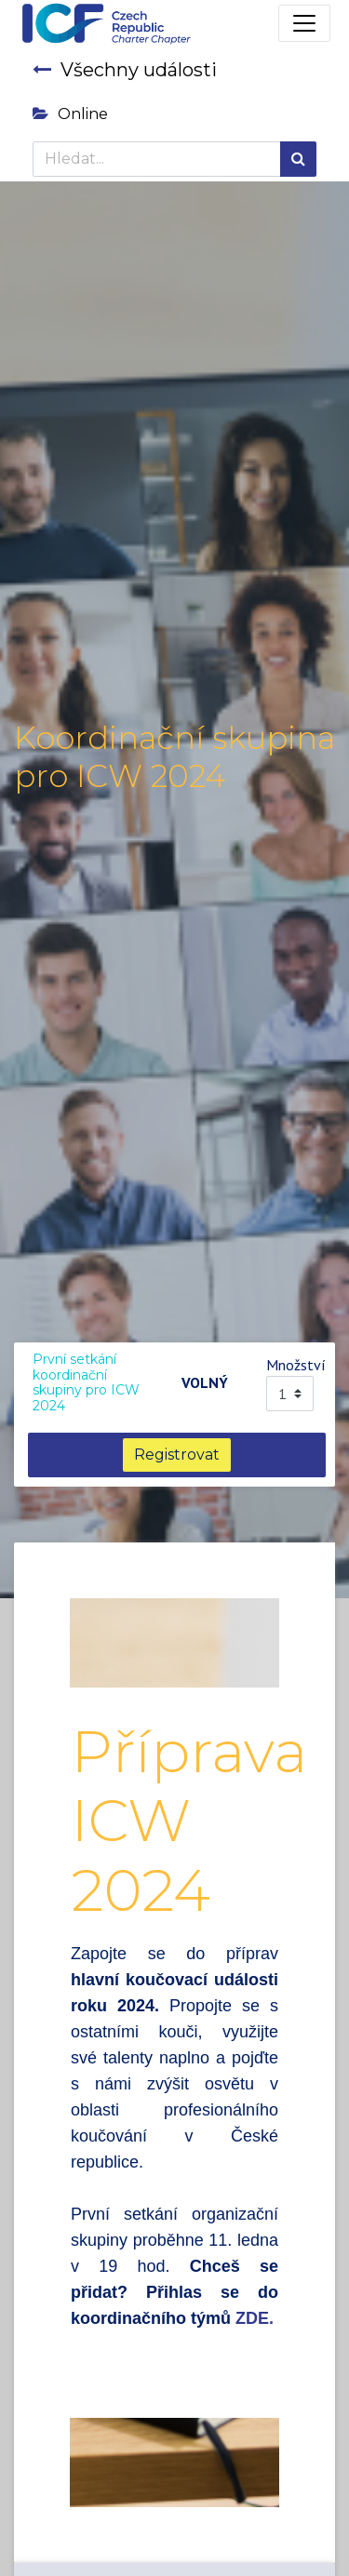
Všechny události (125, 70)
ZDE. (254, 2318)
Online (70, 114)
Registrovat (177, 1454)
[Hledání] (298, 159)
